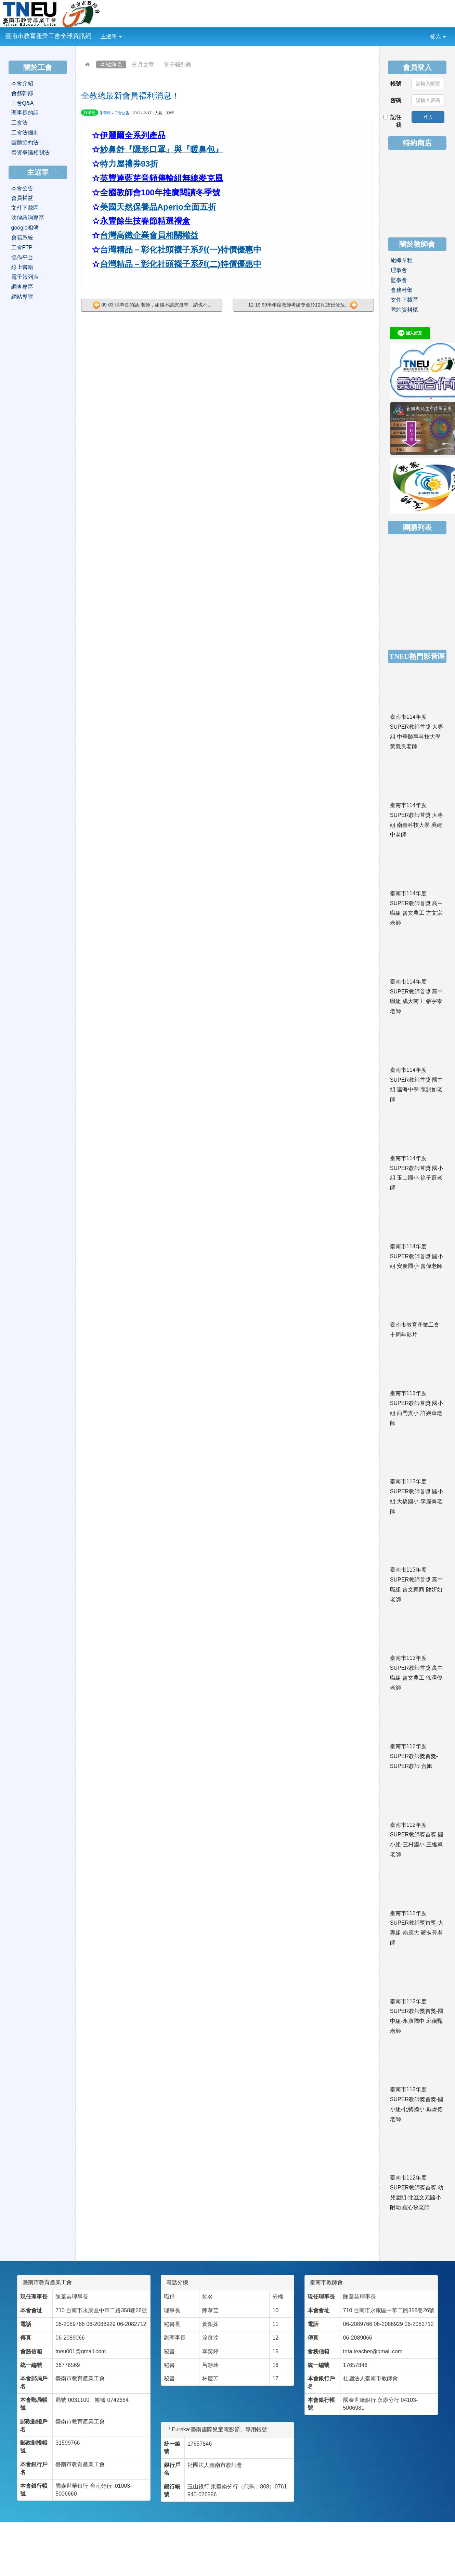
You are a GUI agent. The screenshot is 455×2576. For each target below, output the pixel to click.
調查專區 (22, 287)
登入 (438, 36)
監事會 (399, 280)
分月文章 (143, 64)
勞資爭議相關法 (30, 152)
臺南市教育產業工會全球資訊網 (48, 35)
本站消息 (111, 64)
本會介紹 (22, 83)
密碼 (395, 100)
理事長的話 (25, 113)
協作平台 (22, 257)
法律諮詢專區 (27, 218)
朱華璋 (105, 113)
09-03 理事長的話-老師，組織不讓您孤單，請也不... (151, 305)
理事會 (399, 270)
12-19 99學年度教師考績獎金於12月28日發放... (303, 305)
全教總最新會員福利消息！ (130, 95)
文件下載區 (25, 208)
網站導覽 (22, 297)
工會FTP (21, 247)
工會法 (19, 123)
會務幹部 (22, 93)
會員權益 (22, 198)
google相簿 (25, 228)
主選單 (111, 36)
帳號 (395, 84)
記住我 (393, 121)
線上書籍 (22, 267)
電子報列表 (177, 64)
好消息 (89, 112)
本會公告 (22, 188)
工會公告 (121, 113)
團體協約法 (25, 142)
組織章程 (402, 260)
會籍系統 (22, 237)
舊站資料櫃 (404, 310)
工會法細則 (25, 132)
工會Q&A (22, 103)
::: (127, 32)
